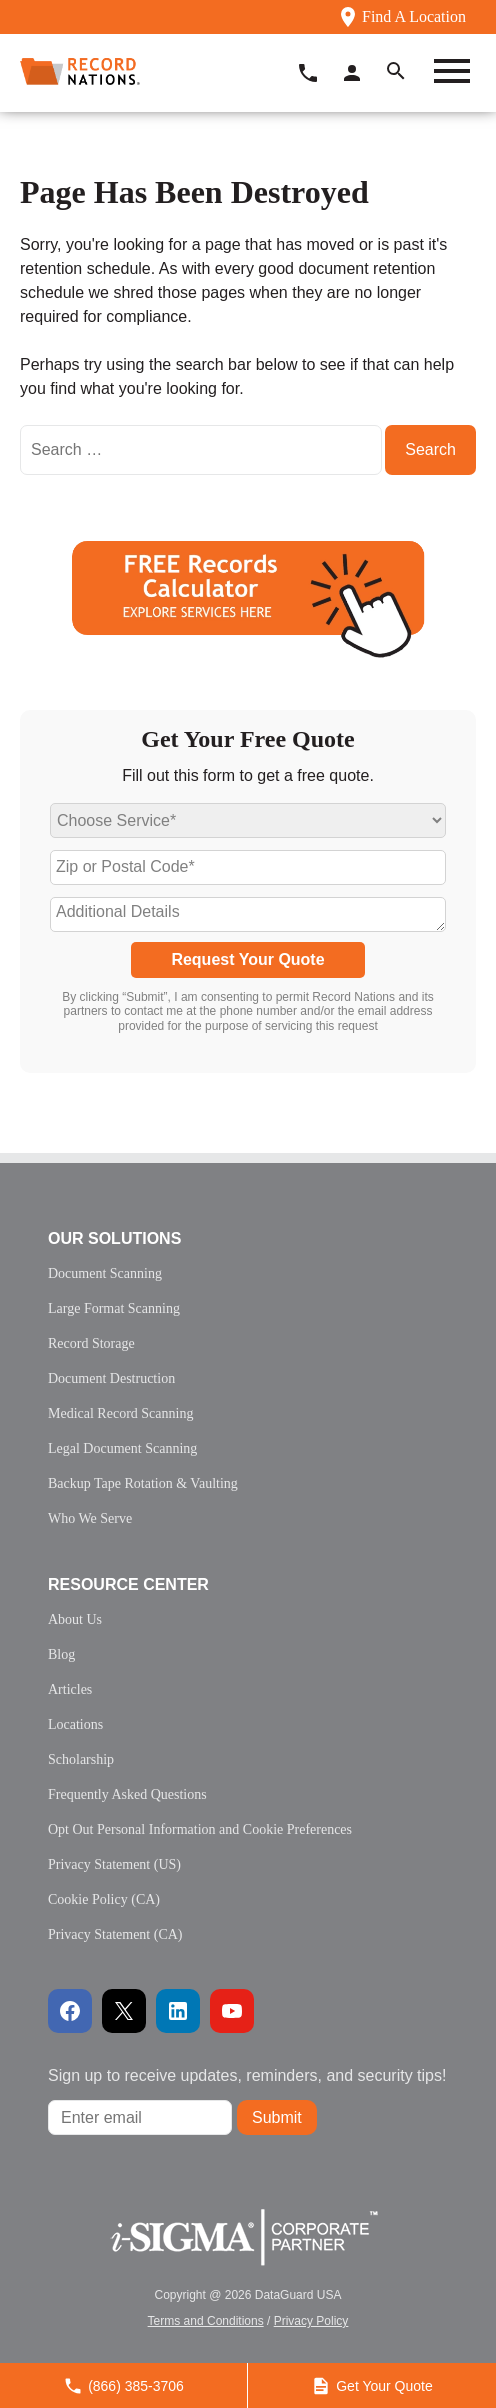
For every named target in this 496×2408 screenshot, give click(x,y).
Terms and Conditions (206, 2321)
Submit (277, 2117)
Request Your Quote (247, 959)
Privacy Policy (311, 2321)
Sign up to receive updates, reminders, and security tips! (247, 2075)
